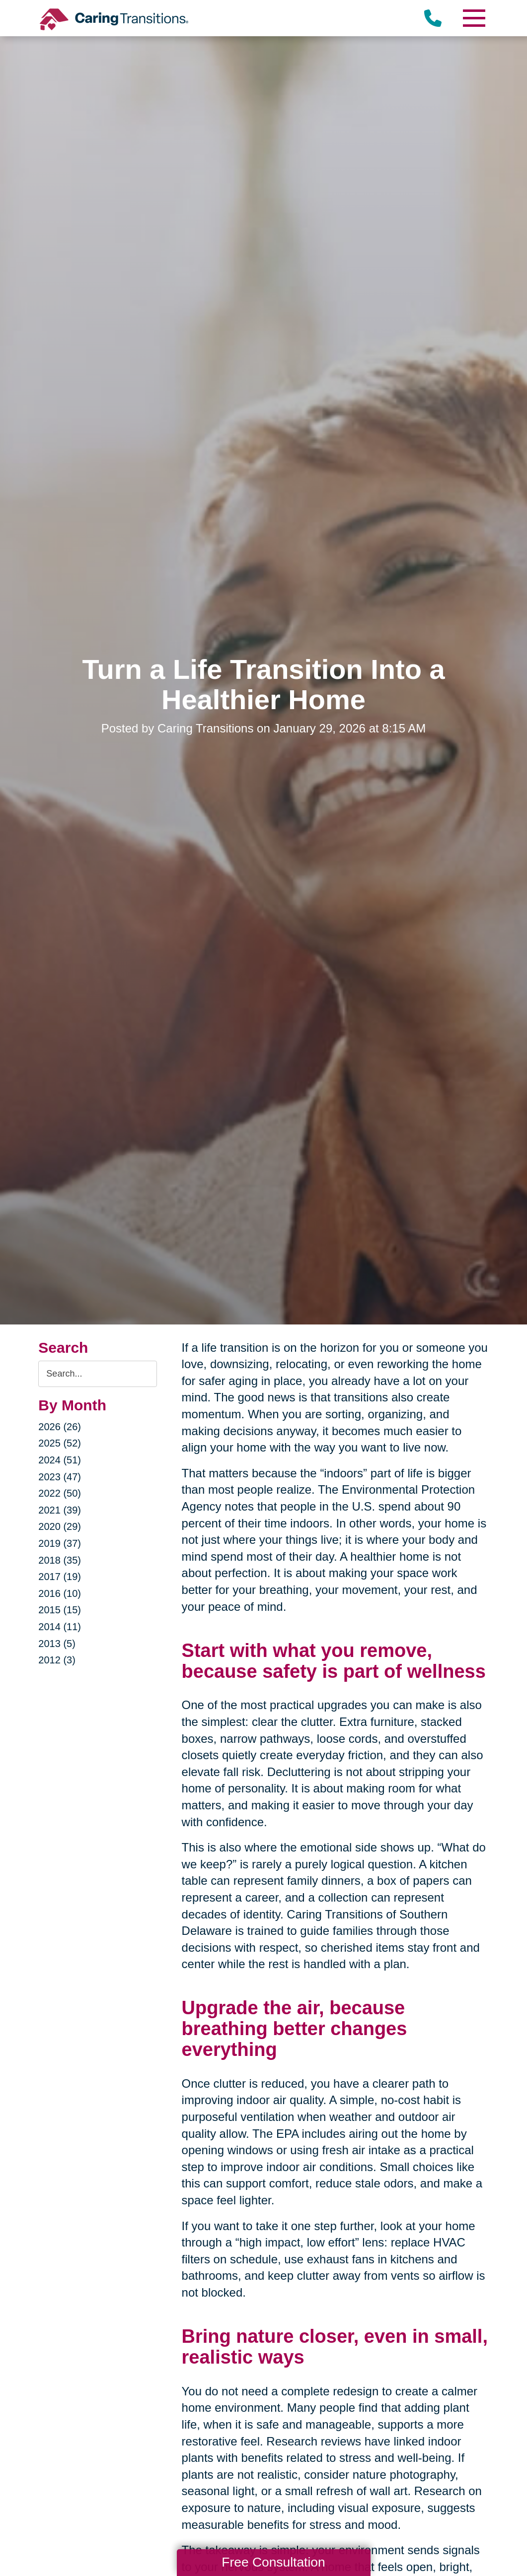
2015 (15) (59, 1609)
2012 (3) (56, 1659)
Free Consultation (273, 2562)
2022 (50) (59, 1493)
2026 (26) (59, 1426)
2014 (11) (59, 1626)
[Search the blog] (97, 1374)
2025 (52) (59, 1443)
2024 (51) (59, 1459)
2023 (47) (59, 1476)
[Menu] (474, 18)
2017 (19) (59, 1576)
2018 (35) (59, 1560)
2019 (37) (59, 1543)
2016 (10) (59, 1593)
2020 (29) (59, 1526)
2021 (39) (59, 1510)
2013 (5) (56, 1643)
